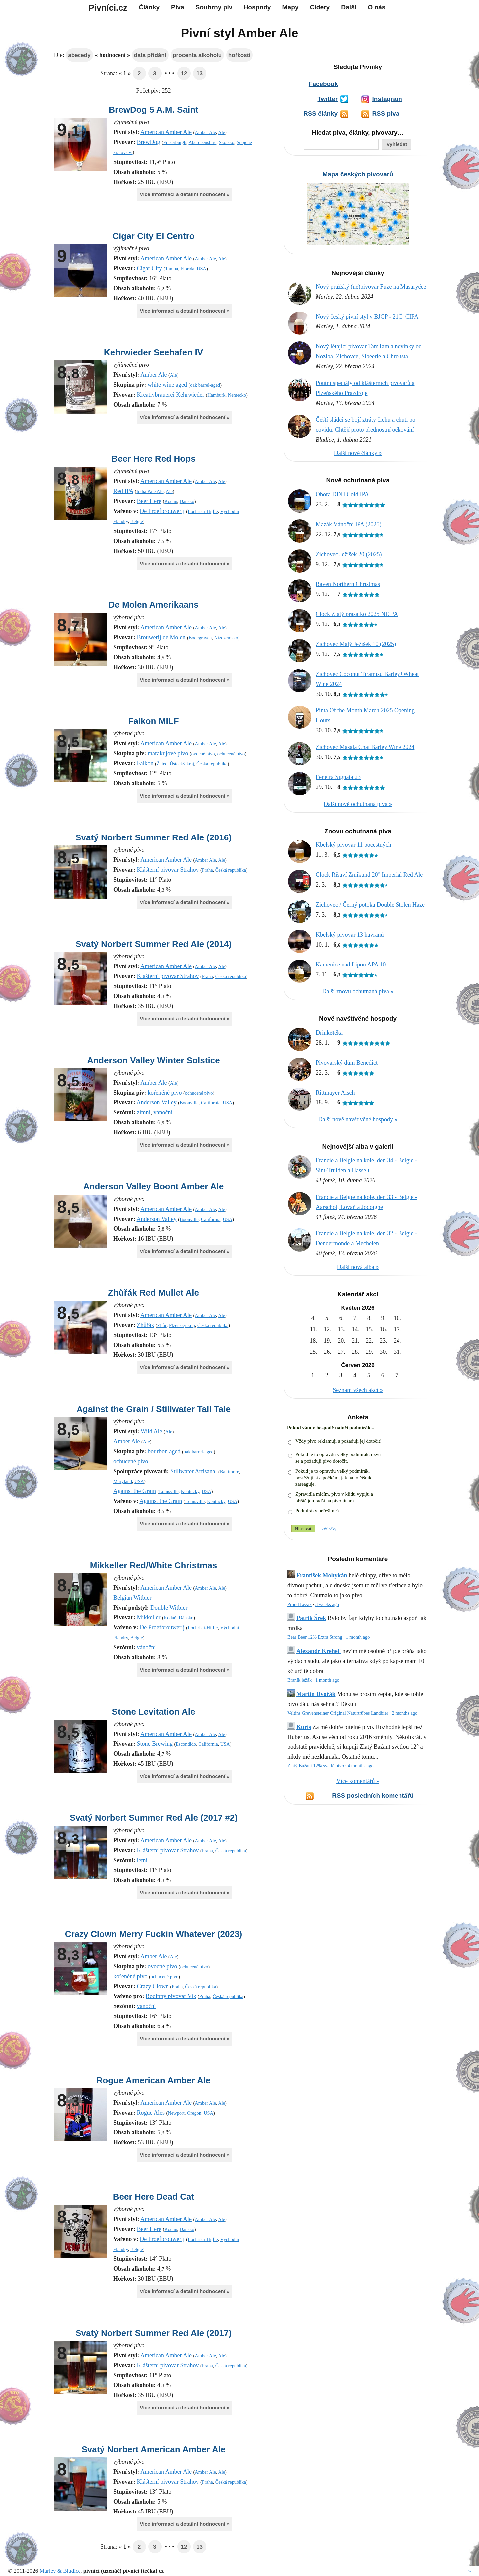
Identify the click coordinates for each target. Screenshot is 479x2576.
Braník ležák (299, 1680)
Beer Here (149, 501)
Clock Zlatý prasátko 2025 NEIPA (357, 614)
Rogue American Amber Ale (153, 2080)
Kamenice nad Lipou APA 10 (351, 964)
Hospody (257, 7)
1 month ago (358, 1637)
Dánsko (187, 501)
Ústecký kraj (182, 763)
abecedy (79, 55)
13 (199, 73)
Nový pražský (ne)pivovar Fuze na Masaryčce (371, 286)
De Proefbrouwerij (162, 511)
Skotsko (226, 142)
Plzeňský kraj (182, 1325)
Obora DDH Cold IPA (342, 494)
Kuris (303, 1727)
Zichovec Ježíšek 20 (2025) (349, 554)
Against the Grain (134, 1491)
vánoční (163, 1112)
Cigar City (149, 268)
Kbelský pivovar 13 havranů (350, 934)
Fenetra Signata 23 (338, 777)
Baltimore (229, 1471)
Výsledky (328, 1529)
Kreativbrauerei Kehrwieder (170, 394)
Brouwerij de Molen (161, 637)
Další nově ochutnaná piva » (358, 804)
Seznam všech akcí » (358, 1390)
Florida (187, 268)
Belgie (136, 521)
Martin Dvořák (315, 1694)
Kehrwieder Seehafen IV (153, 352)
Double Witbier (168, 1607)
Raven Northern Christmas (348, 584)
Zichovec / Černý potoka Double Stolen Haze (370, 904)
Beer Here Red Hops (153, 459)
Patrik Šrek (311, 1618)
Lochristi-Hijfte (203, 511)
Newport (176, 2113)
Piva (177, 7)
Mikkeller (148, 1617)
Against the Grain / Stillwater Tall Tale (154, 1409)
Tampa (171, 268)
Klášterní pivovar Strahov (168, 869)
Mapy (290, 7)
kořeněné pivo (165, 1092)
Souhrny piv (214, 7)
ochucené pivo (231, 753)
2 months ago (405, 1713)
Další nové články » (358, 453)
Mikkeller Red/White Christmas (153, 1565)
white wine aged (167, 384)
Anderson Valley (157, 1102)
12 (184, 73)
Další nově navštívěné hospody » (358, 1119)
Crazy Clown (152, 1986)
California (210, 1102)
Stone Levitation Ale (153, 1712)
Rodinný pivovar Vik (171, 1996)
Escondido (186, 1744)
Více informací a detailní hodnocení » (184, 194)
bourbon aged (164, 1451)
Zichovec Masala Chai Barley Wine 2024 (365, 747)
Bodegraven (200, 637)
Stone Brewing (155, 1743)
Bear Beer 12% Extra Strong (314, 1637)
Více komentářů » (357, 1781)
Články (149, 7)
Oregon (194, 2113)
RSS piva (385, 113)
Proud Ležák (299, 1604)
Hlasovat (303, 1528)
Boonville (189, 1102)
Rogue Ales (151, 2112)
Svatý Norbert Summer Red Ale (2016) (154, 837)
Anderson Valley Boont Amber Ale (153, 1186)
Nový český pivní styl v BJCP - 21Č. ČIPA (367, 316)
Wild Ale (151, 1431)
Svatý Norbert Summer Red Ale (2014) (154, 944)
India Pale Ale (150, 491)
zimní (144, 1112)
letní (142, 1860)
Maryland (122, 1481)
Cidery (320, 7)
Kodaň (170, 501)
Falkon (145, 763)
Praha (207, 870)
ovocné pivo (203, 753)
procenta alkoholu (197, 55)
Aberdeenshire (202, 142)
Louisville (168, 1491)
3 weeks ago (327, 1604)
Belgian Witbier (132, 1597)
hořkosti (239, 55)
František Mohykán (321, 1575)
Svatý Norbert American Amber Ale (153, 2449)
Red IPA (123, 491)
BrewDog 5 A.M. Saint (153, 110)
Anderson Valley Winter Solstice (153, 1060)
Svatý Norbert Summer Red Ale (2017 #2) (154, 1818)
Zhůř (162, 1325)
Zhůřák (145, 1325)
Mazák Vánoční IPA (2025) (348, 524)
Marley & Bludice (59, 2571)
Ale (221, 132)
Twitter (327, 98)
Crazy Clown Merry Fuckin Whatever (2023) (153, 1934)
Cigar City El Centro (153, 236)
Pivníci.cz (108, 7)
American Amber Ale (166, 132)
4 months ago (361, 1765)
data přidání (150, 55)
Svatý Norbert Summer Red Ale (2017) (154, 2333)
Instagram (387, 98)
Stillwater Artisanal (193, 1471)
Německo (237, 395)
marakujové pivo (168, 753)
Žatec (162, 763)
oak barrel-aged (205, 385)
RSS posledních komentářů (373, 1795)
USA (201, 268)
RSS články (320, 113)
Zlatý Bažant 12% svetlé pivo (315, 1765)
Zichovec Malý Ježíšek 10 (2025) (356, 644)
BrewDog (148, 142)
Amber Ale (205, 132)
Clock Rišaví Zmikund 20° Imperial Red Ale (369, 874)
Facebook (323, 83)
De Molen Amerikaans (153, 605)
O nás (376, 7)
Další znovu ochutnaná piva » (358, 991)
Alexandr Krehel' (318, 1651)
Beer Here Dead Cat (153, 2197)
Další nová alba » (358, 1267)
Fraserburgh (174, 142)
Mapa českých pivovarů (357, 174)
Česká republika (211, 763)
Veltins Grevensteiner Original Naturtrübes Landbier (337, 1713)
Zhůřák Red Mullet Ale (153, 1293)
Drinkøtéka (329, 1032)
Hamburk (216, 395)
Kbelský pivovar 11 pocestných (353, 844)
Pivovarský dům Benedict (347, 1062)
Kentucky (190, 1491)
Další (348, 7)
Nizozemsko (226, 637)
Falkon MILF (153, 721)
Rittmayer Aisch (335, 1092)
